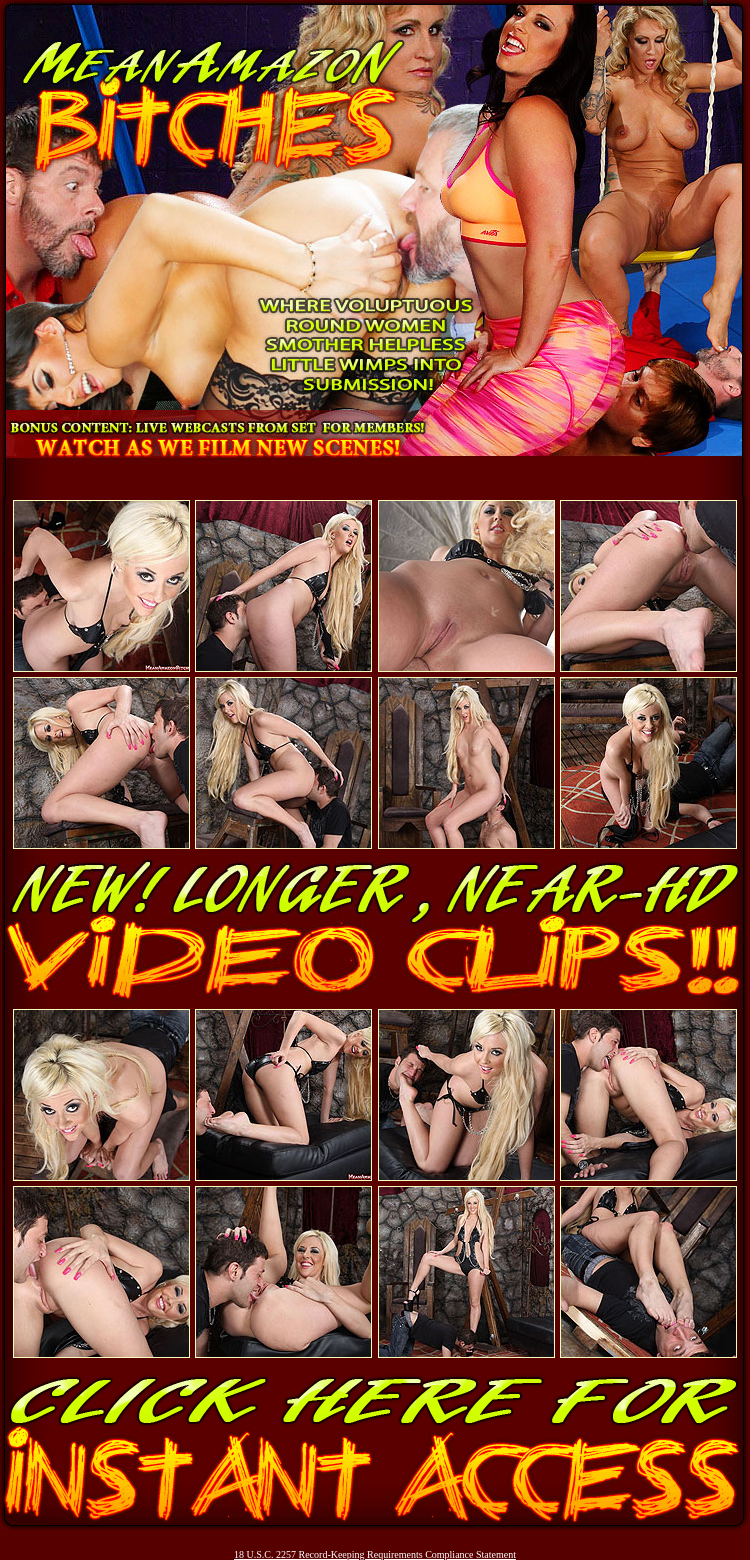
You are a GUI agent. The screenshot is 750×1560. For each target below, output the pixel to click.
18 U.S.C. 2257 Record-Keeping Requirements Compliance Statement (375, 1554)
